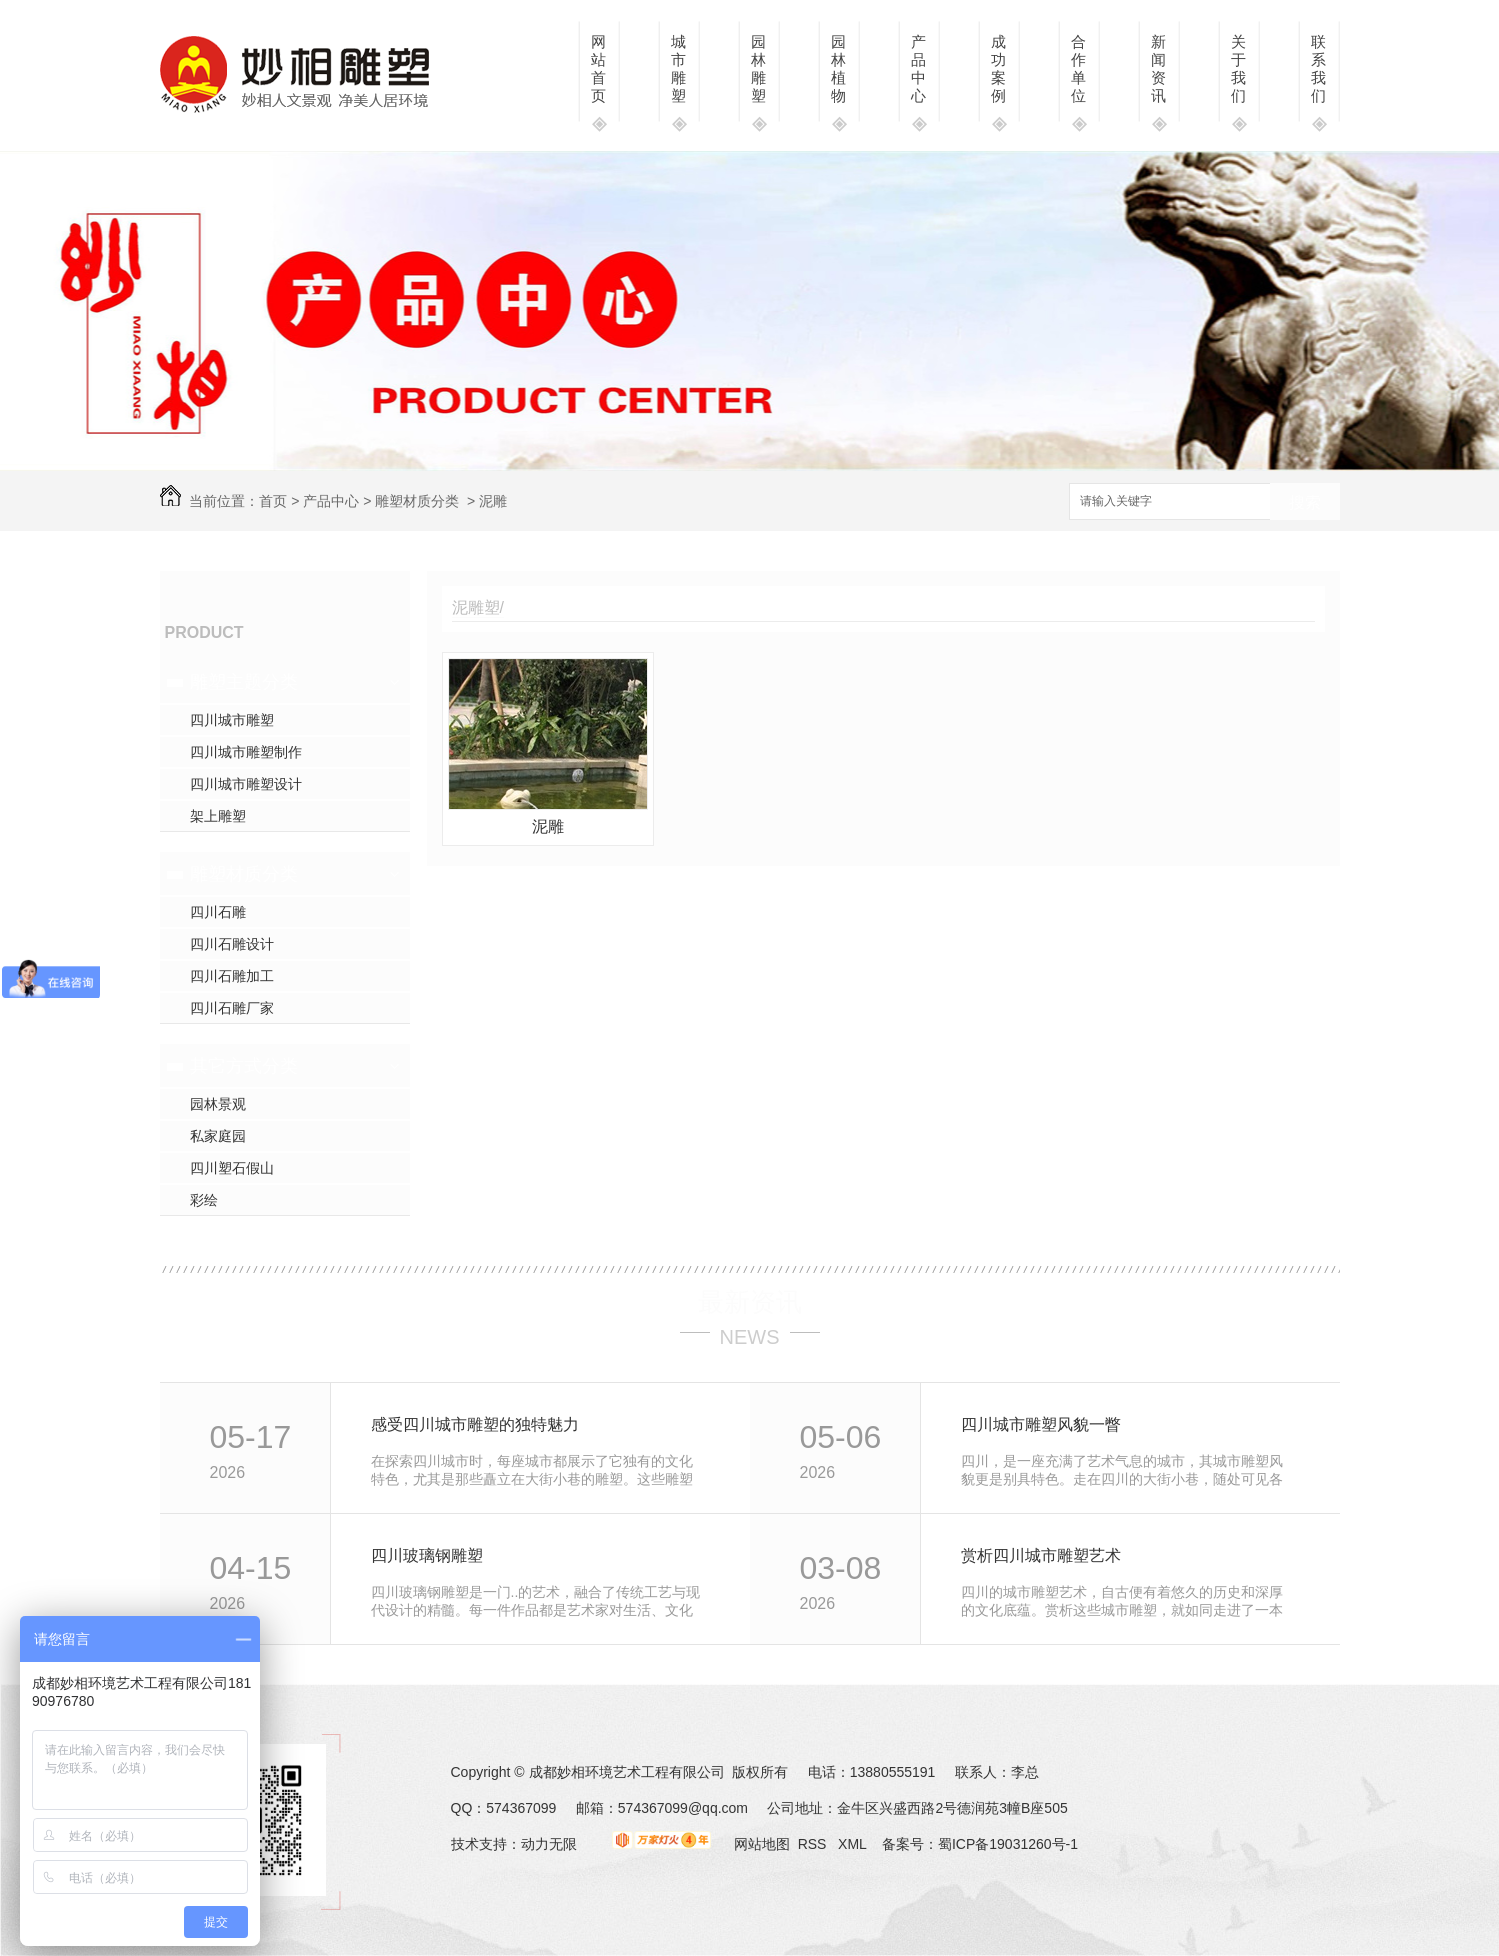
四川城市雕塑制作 (246, 752)
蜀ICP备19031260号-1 (1008, 1844)
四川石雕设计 (232, 944)
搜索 (1305, 502)
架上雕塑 (218, 816)
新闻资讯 (1158, 68)
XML (854, 1844)
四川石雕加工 (232, 976)
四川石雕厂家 (232, 1008)
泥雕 (548, 826)
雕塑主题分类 (244, 682)
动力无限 (549, 1844)
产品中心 (918, 68)
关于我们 (1238, 68)
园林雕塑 (758, 68)
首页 (273, 501)
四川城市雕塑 (232, 720)
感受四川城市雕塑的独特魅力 (475, 1424)
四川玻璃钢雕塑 (427, 1555)
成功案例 (998, 68)
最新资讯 (750, 1302)
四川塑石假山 (232, 1168)
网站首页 (598, 68)
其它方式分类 (244, 1066)
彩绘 (204, 1200)
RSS (814, 1844)
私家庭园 (218, 1136)
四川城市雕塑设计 (246, 784)
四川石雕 (218, 912)
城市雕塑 (678, 68)
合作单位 (1078, 68)
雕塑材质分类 (417, 501)
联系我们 (1318, 68)
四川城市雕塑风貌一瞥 (1041, 1424)
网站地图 (762, 1844)
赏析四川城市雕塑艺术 (1041, 1555)
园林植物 (838, 68)
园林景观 (218, 1104)
